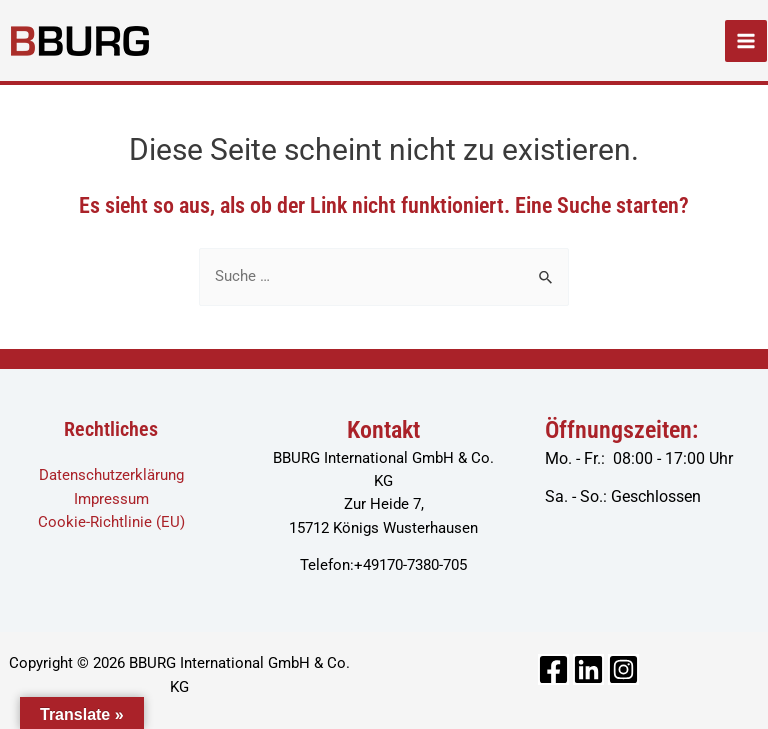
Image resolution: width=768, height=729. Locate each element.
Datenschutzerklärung (111, 475)
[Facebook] (553, 669)
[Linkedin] (588, 669)
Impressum (111, 499)
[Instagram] (623, 669)
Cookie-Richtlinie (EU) (111, 522)
